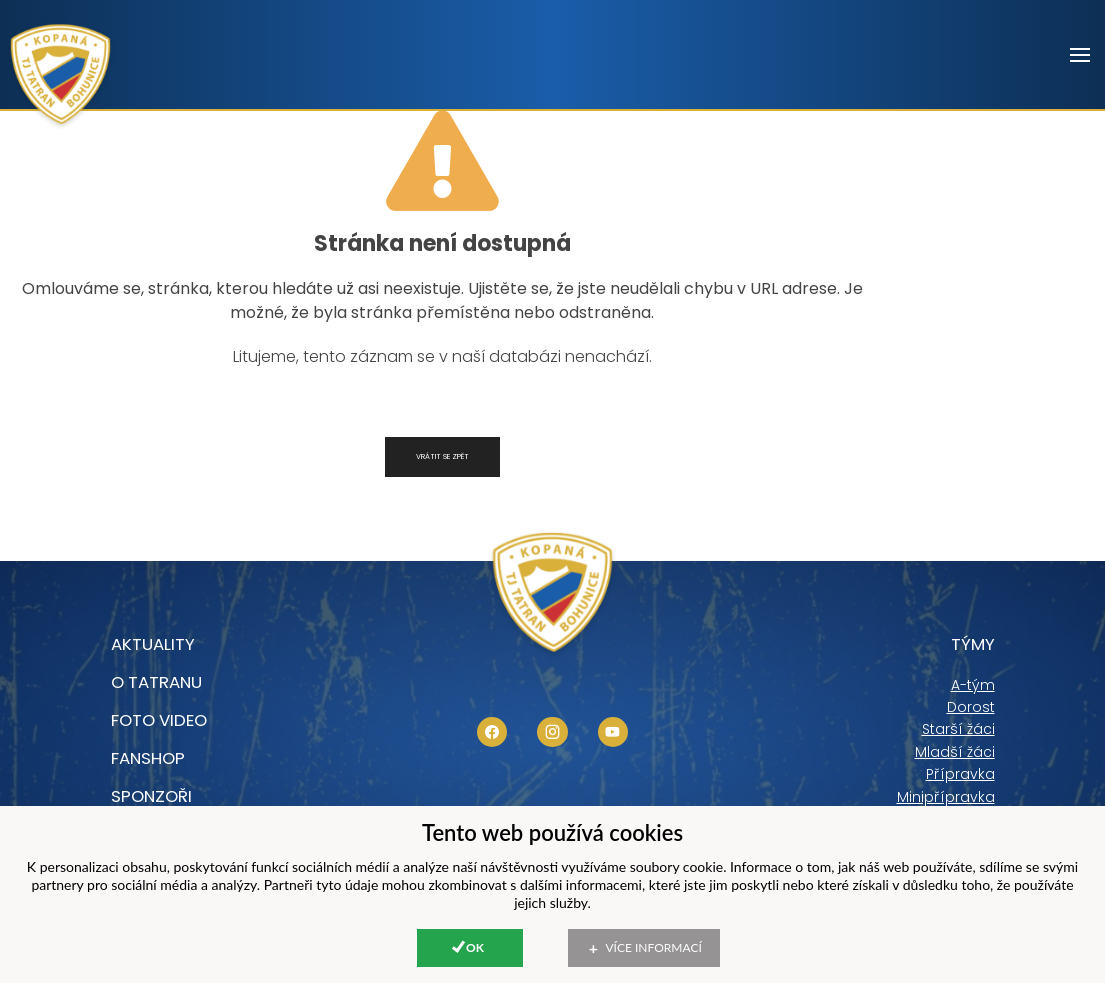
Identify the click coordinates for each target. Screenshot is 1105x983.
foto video (159, 720)
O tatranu (156, 682)
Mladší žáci (955, 752)
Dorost (971, 707)
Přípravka (960, 774)
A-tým (973, 685)
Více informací (654, 947)
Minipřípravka (946, 797)
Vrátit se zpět (442, 456)
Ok (475, 947)
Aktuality (153, 644)
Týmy (973, 644)
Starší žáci (958, 729)
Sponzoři (151, 796)
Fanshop (148, 758)
